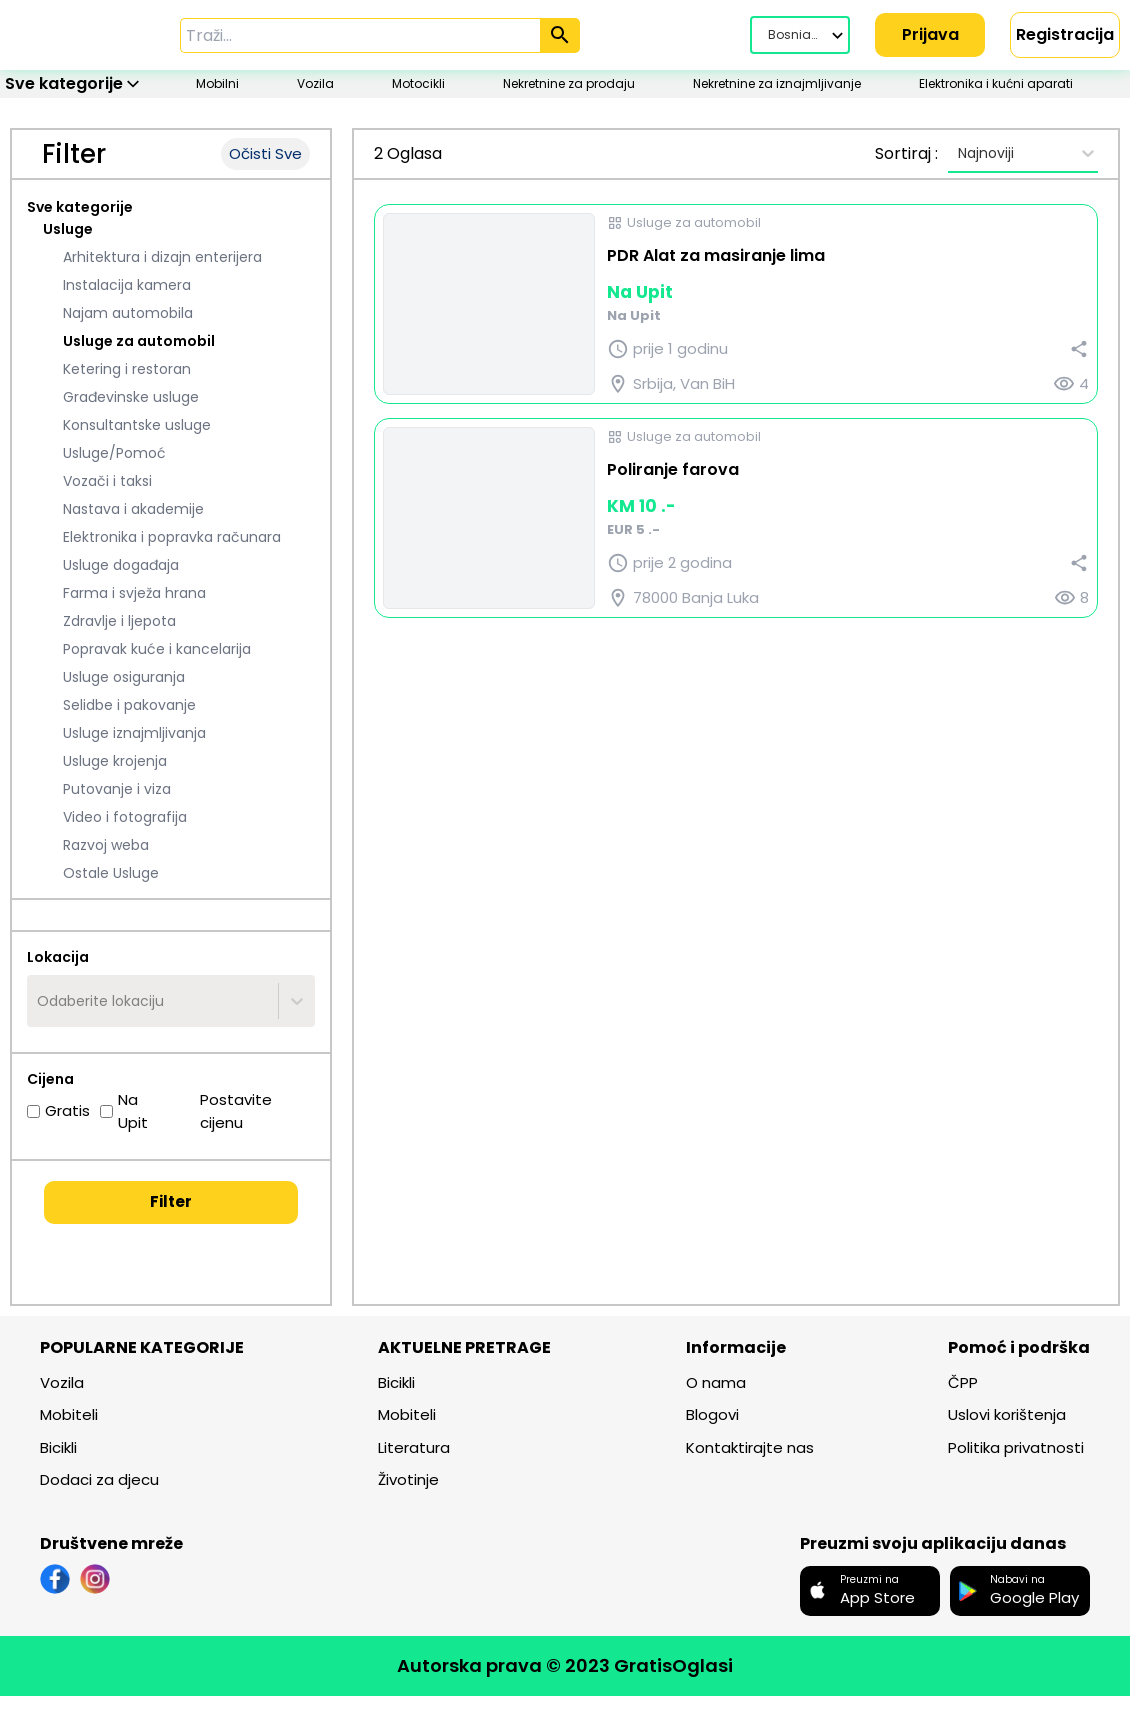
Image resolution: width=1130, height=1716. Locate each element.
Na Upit (124, 1113)
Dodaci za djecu (99, 1481)
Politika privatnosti (1016, 1449)
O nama (716, 1384)
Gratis (58, 1112)
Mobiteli (69, 1416)
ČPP (963, 1384)
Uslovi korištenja (1007, 1416)
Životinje (408, 1481)
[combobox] (39, 1003)
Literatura (414, 1449)
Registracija (1065, 34)
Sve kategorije (80, 209)
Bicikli (58, 1449)
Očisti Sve (265, 155)
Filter (171, 1203)
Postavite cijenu (226, 1113)
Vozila (62, 1384)
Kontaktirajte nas (750, 1449)
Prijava (930, 34)
